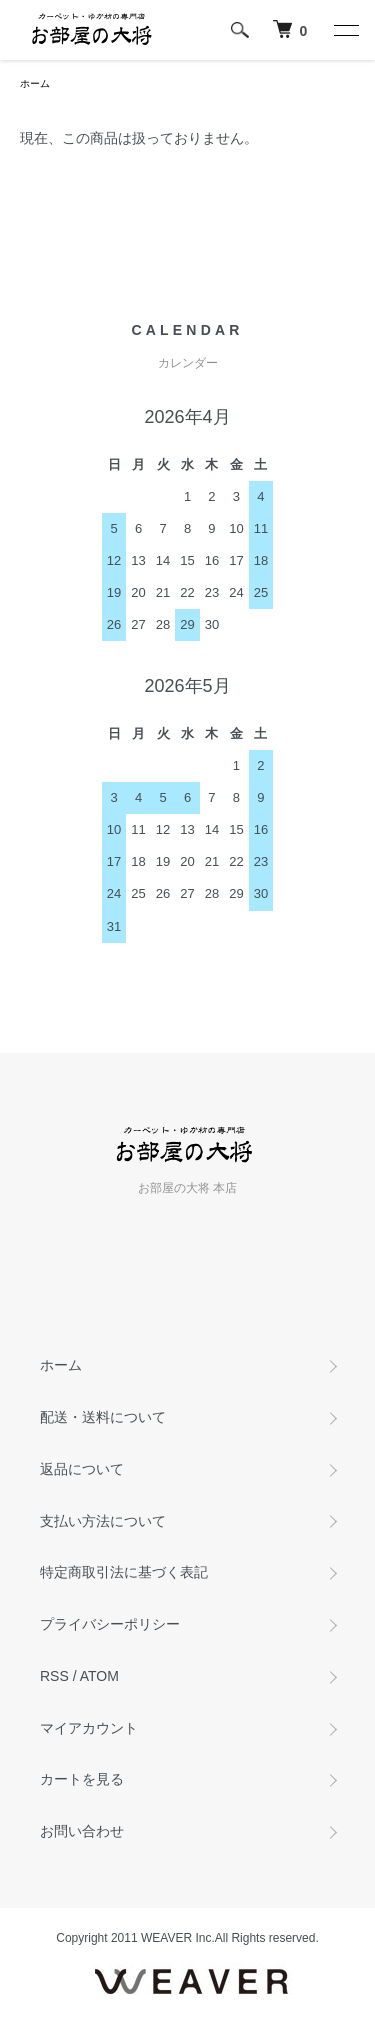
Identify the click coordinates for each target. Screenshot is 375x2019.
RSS (54, 1676)
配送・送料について (103, 1417)
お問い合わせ (82, 1831)
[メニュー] (345, 30)
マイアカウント (89, 1728)
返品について (82, 1469)
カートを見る (82, 1779)
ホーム (35, 83)
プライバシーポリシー (110, 1624)
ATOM (99, 1676)
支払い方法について (103, 1521)
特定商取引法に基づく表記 (124, 1572)
